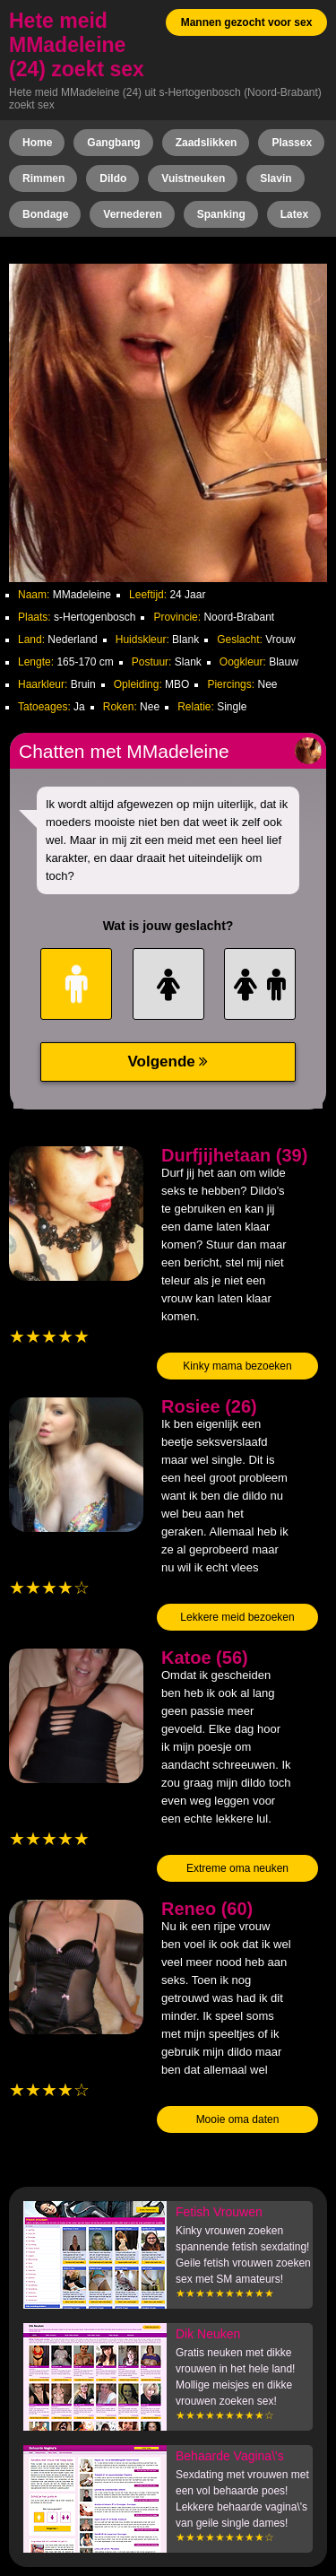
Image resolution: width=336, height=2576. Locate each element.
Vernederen (132, 214)
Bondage (45, 214)
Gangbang (113, 142)
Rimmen (43, 178)
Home (37, 142)
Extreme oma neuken (237, 1868)
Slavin (275, 178)
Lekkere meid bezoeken (237, 1617)
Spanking (221, 214)
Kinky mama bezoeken (237, 1366)
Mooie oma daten (238, 2119)
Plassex (291, 142)
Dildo (112, 178)
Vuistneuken (193, 178)
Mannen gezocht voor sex (247, 22)
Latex (294, 214)
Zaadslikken (206, 142)
